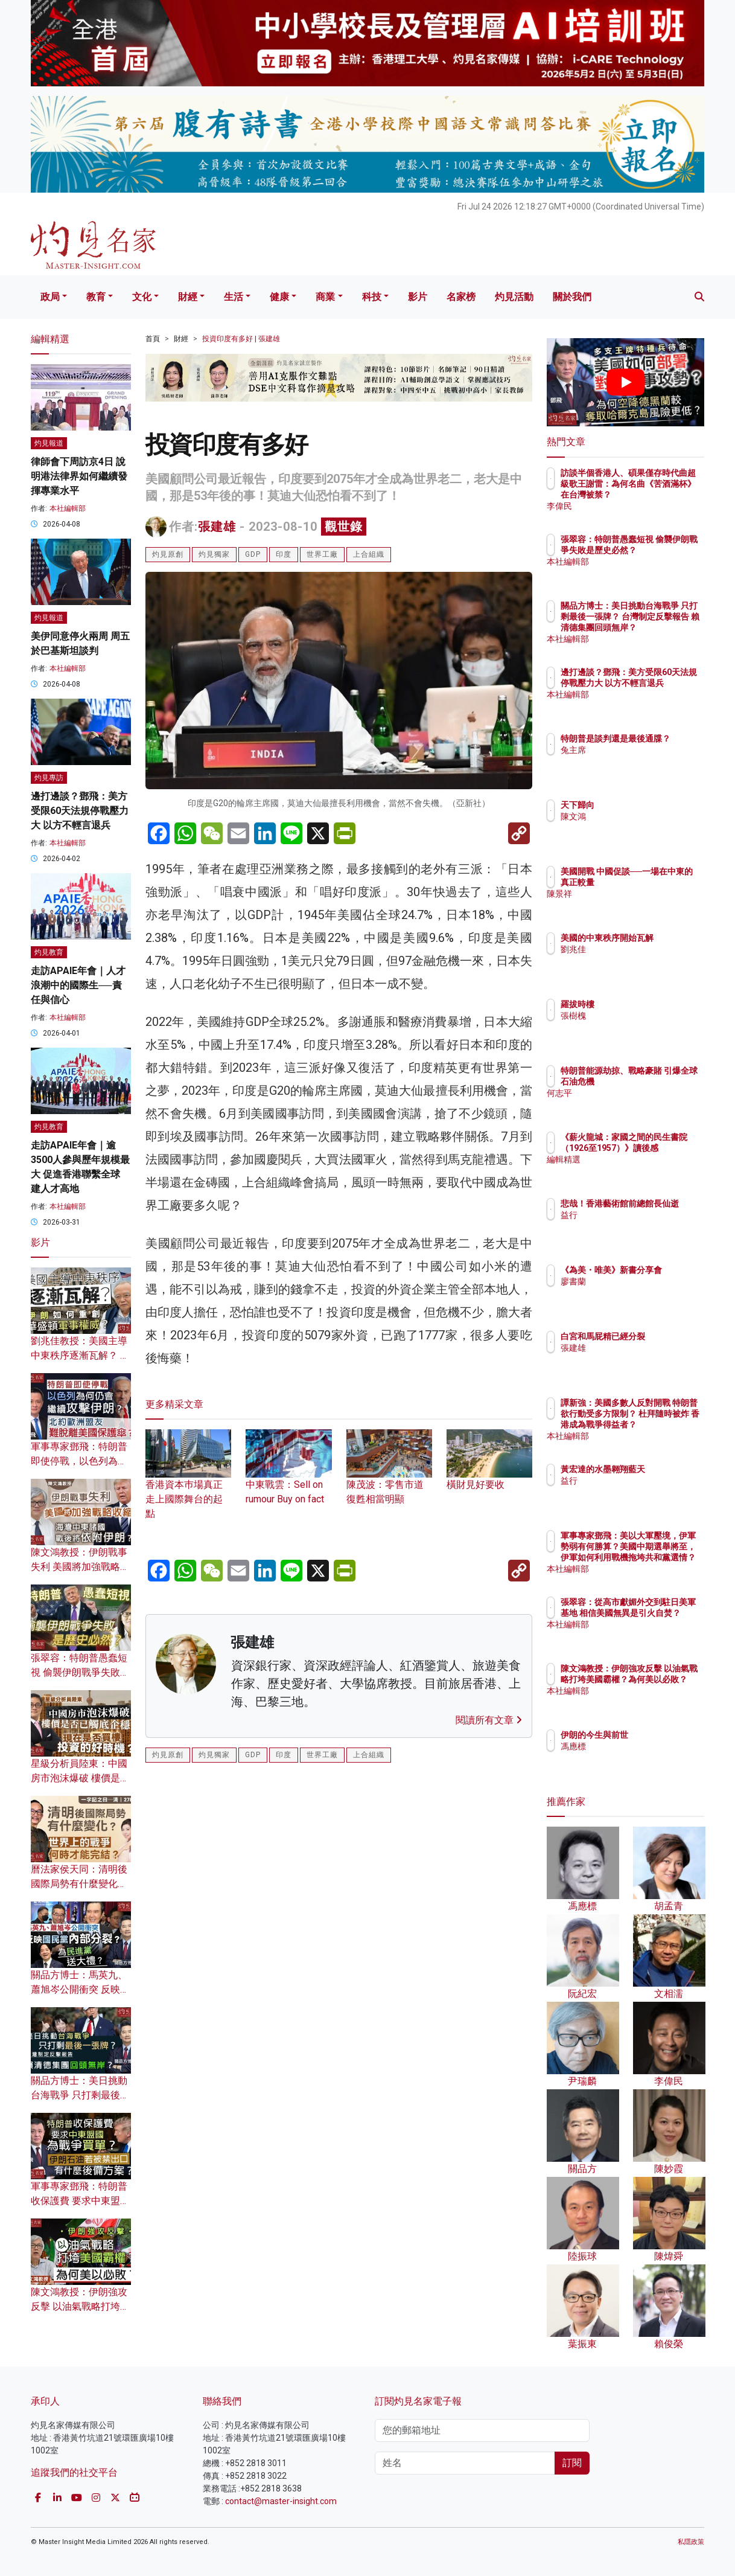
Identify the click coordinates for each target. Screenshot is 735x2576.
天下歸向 (648, 805)
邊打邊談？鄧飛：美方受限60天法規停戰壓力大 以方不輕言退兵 (80, 810)
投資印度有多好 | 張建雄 (241, 339)
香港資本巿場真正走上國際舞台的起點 (188, 1483)
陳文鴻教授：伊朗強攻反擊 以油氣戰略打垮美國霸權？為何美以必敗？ (665, 1690)
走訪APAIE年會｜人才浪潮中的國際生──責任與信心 (78, 985)
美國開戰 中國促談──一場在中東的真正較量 (662, 882)
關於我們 (572, 297)
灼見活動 (514, 297)
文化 (141, 297)
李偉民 (644, 506)
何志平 (644, 1104)
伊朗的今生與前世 (665, 1735)
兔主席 (644, 761)
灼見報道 (48, 443)
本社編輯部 (67, 508)
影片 (417, 297)
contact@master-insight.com (281, 2501)
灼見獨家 (214, 554)
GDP (253, 554)
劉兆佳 (644, 960)
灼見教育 (48, 952)
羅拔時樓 (648, 1004)
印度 (283, 554)
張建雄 (217, 526)
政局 (50, 297)
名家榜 (461, 297)
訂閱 (572, 2463)
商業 (325, 297)
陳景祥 (644, 904)
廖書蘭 (644, 1292)
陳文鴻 (644, 816)
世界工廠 (322, 554)
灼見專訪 (48, 778)
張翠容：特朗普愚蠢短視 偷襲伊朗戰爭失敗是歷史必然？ (80, 1672)
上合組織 (368, 554)
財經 (187, 297)
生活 (233, 297)
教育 (96, 297)
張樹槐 (644, 1015)
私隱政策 (691, 2542)
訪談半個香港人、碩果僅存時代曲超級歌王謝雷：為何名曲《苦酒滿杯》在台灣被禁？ (665, 495)
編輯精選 (648, 1170)
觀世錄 (344, 526)
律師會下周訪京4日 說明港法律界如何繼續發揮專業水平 (79, 476)
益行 (639, 1226)
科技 (371, 297)
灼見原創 (167, 554)
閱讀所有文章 (489, 1720)
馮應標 (644, 1746)
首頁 (152, 339)
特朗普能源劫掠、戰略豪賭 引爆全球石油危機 (665, 1081)
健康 (279, 297)
